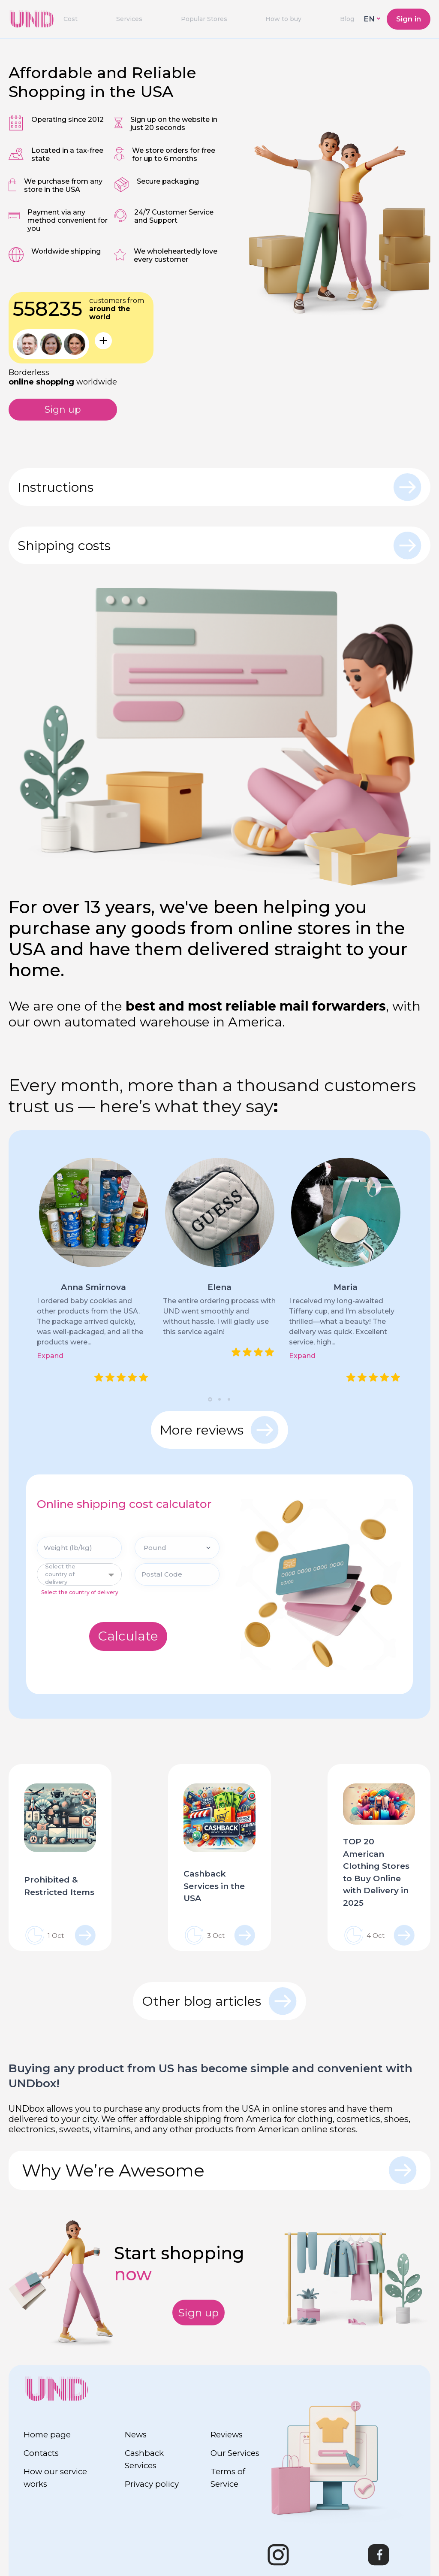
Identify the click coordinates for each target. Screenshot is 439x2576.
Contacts (43, 2453)
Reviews (228, 2434)
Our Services (236, 2453)
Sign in (408, 19)
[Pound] (177, 1551)
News (136, 2434)
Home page (48, 2434)
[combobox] (79, 1577)
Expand (50, 1357)
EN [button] (369, 19)
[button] (210, 1401)
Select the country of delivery (79, 1595)
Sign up (63, 409)
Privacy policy (153, 2484)
